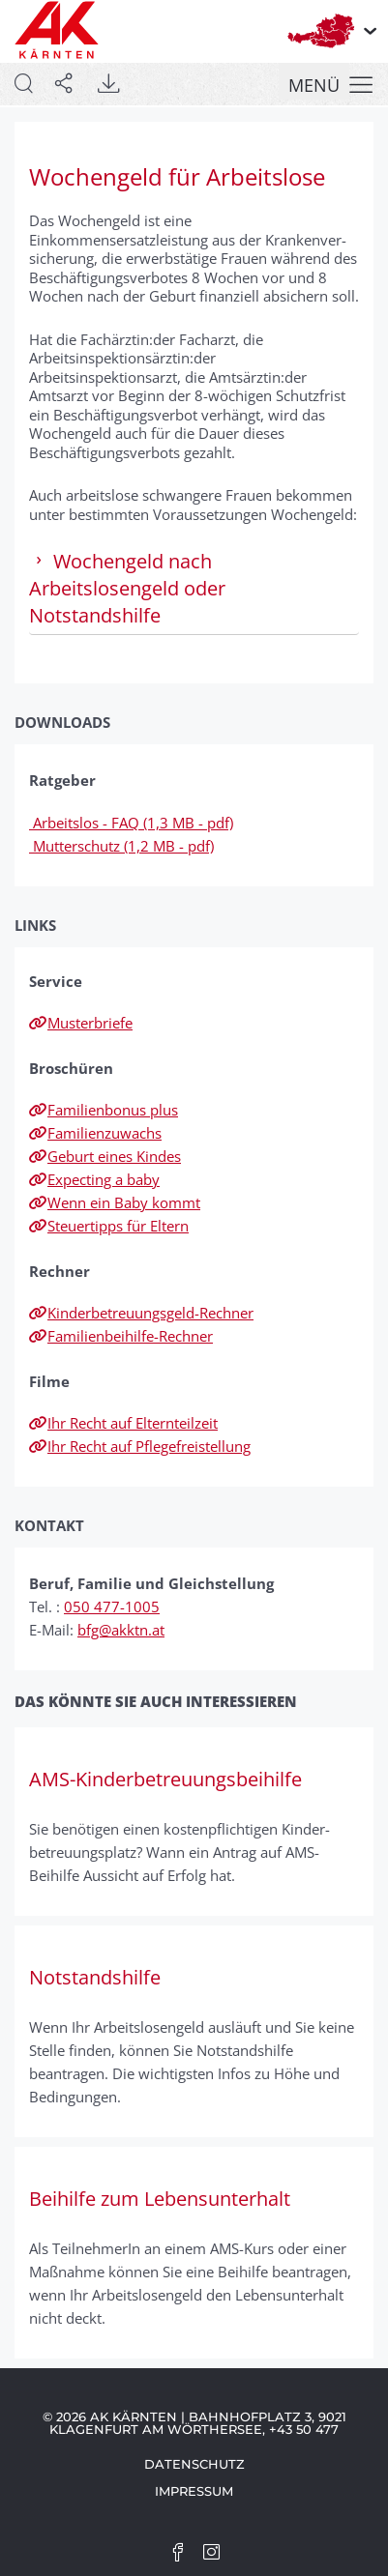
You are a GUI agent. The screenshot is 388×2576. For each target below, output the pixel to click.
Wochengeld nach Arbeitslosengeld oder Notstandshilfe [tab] (127, 588)
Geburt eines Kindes (105, 1156)
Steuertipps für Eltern (109, 1225)
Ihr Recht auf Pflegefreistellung (140, 1446)
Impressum (194, 2491)
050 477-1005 (112, 1606)
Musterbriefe (81, 1022)
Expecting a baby (94, 1179)
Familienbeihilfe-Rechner (121, 1336)
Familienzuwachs (95, 1133)
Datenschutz (194, 2464)
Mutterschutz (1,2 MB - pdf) (121, 845)
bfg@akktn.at (120, 1629)
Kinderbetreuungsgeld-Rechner (141, 1312)
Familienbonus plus (103, 1109)
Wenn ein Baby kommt (114, 1202)
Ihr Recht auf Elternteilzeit (123, 1423)
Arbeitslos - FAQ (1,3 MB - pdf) (131, 822)
